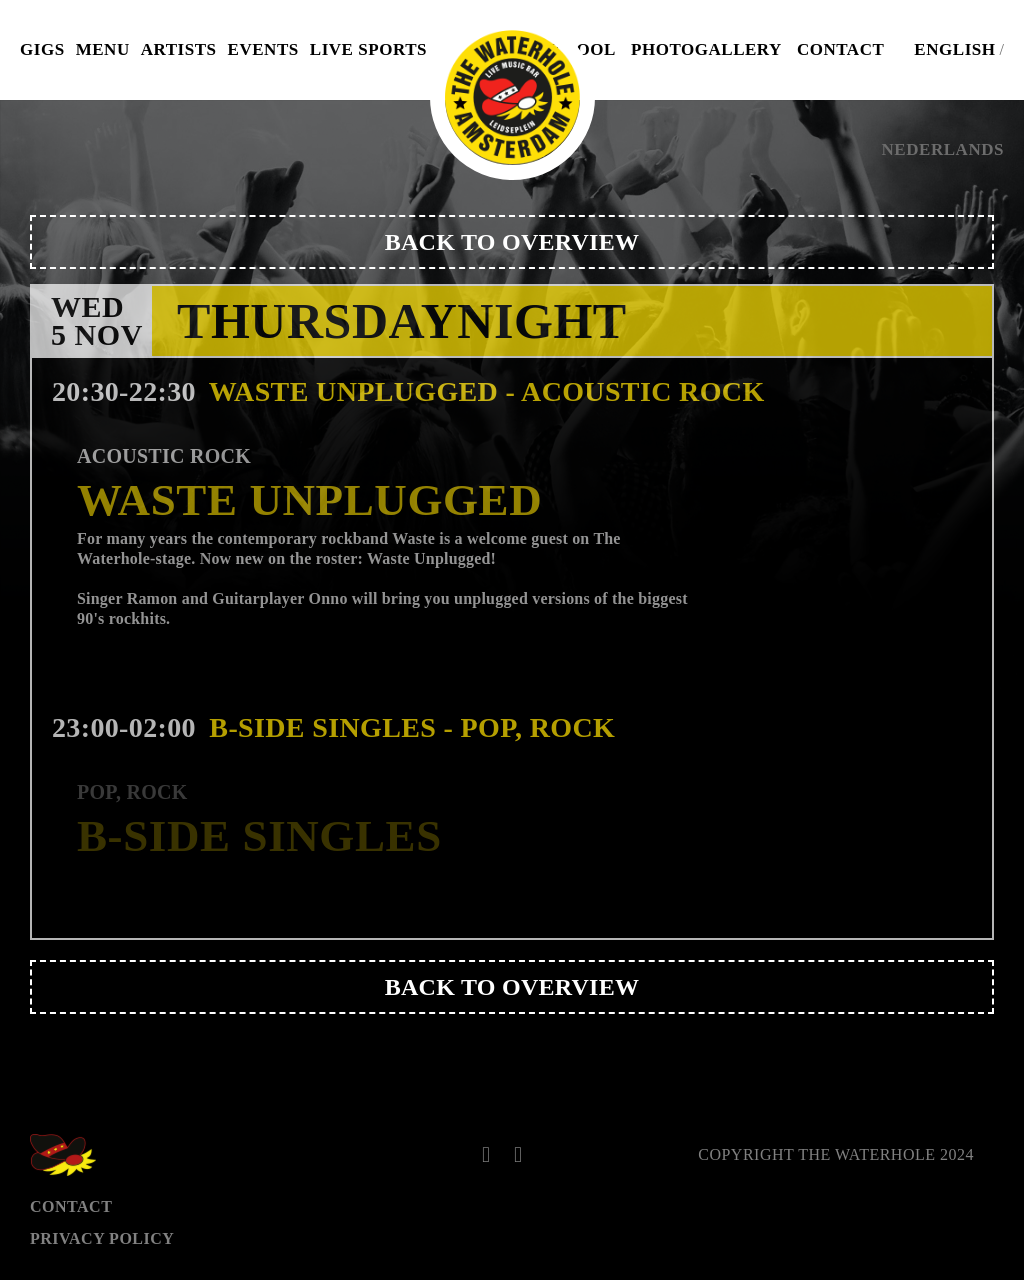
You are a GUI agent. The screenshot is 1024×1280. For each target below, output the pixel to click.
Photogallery (706, 49)
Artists (179, 49)
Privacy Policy (102, 1238)
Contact (840, 49)
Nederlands (943, 149)
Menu (103, 49)
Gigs (42, 49)
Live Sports (368, 49)
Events (263, 49)
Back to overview (512, 242)
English (954, 49)
